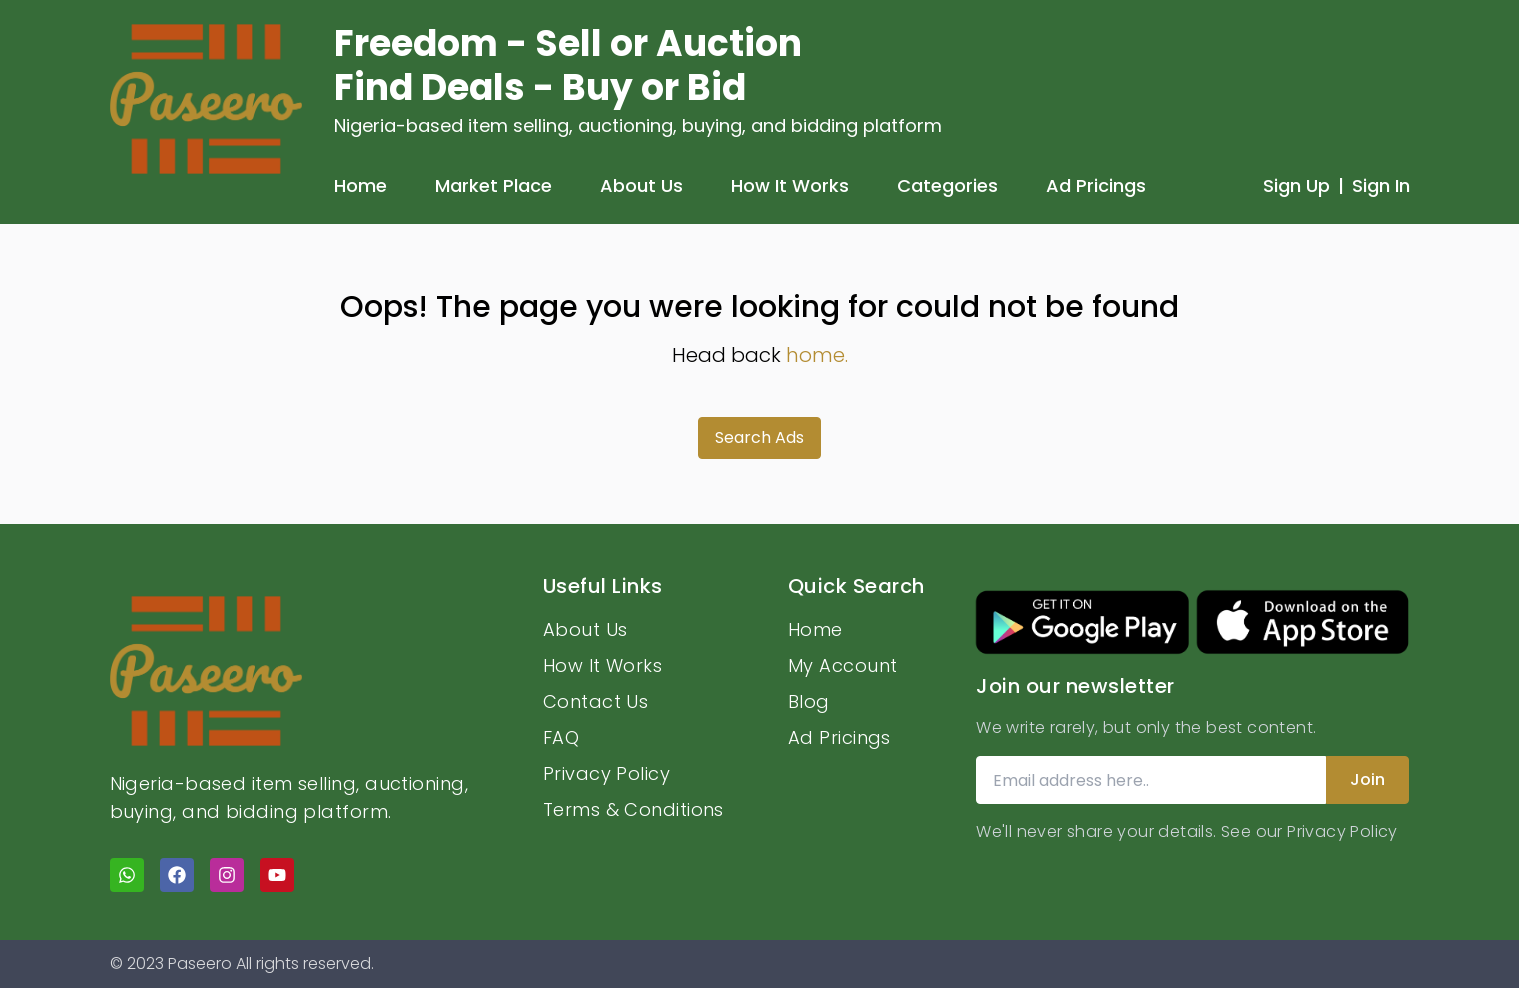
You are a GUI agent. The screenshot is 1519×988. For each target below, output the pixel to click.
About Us (641, 185)
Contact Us (596, 701)
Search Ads (759, 437)
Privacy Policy (606, 773)
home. (817, 355)
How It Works (790, 185)
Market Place (493, 185)
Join (1367, 779)
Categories (947, 185)
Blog (809, 701)
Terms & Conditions (633, 809)
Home (360, 185)
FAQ (561, 737)
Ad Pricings (1096, 185)
